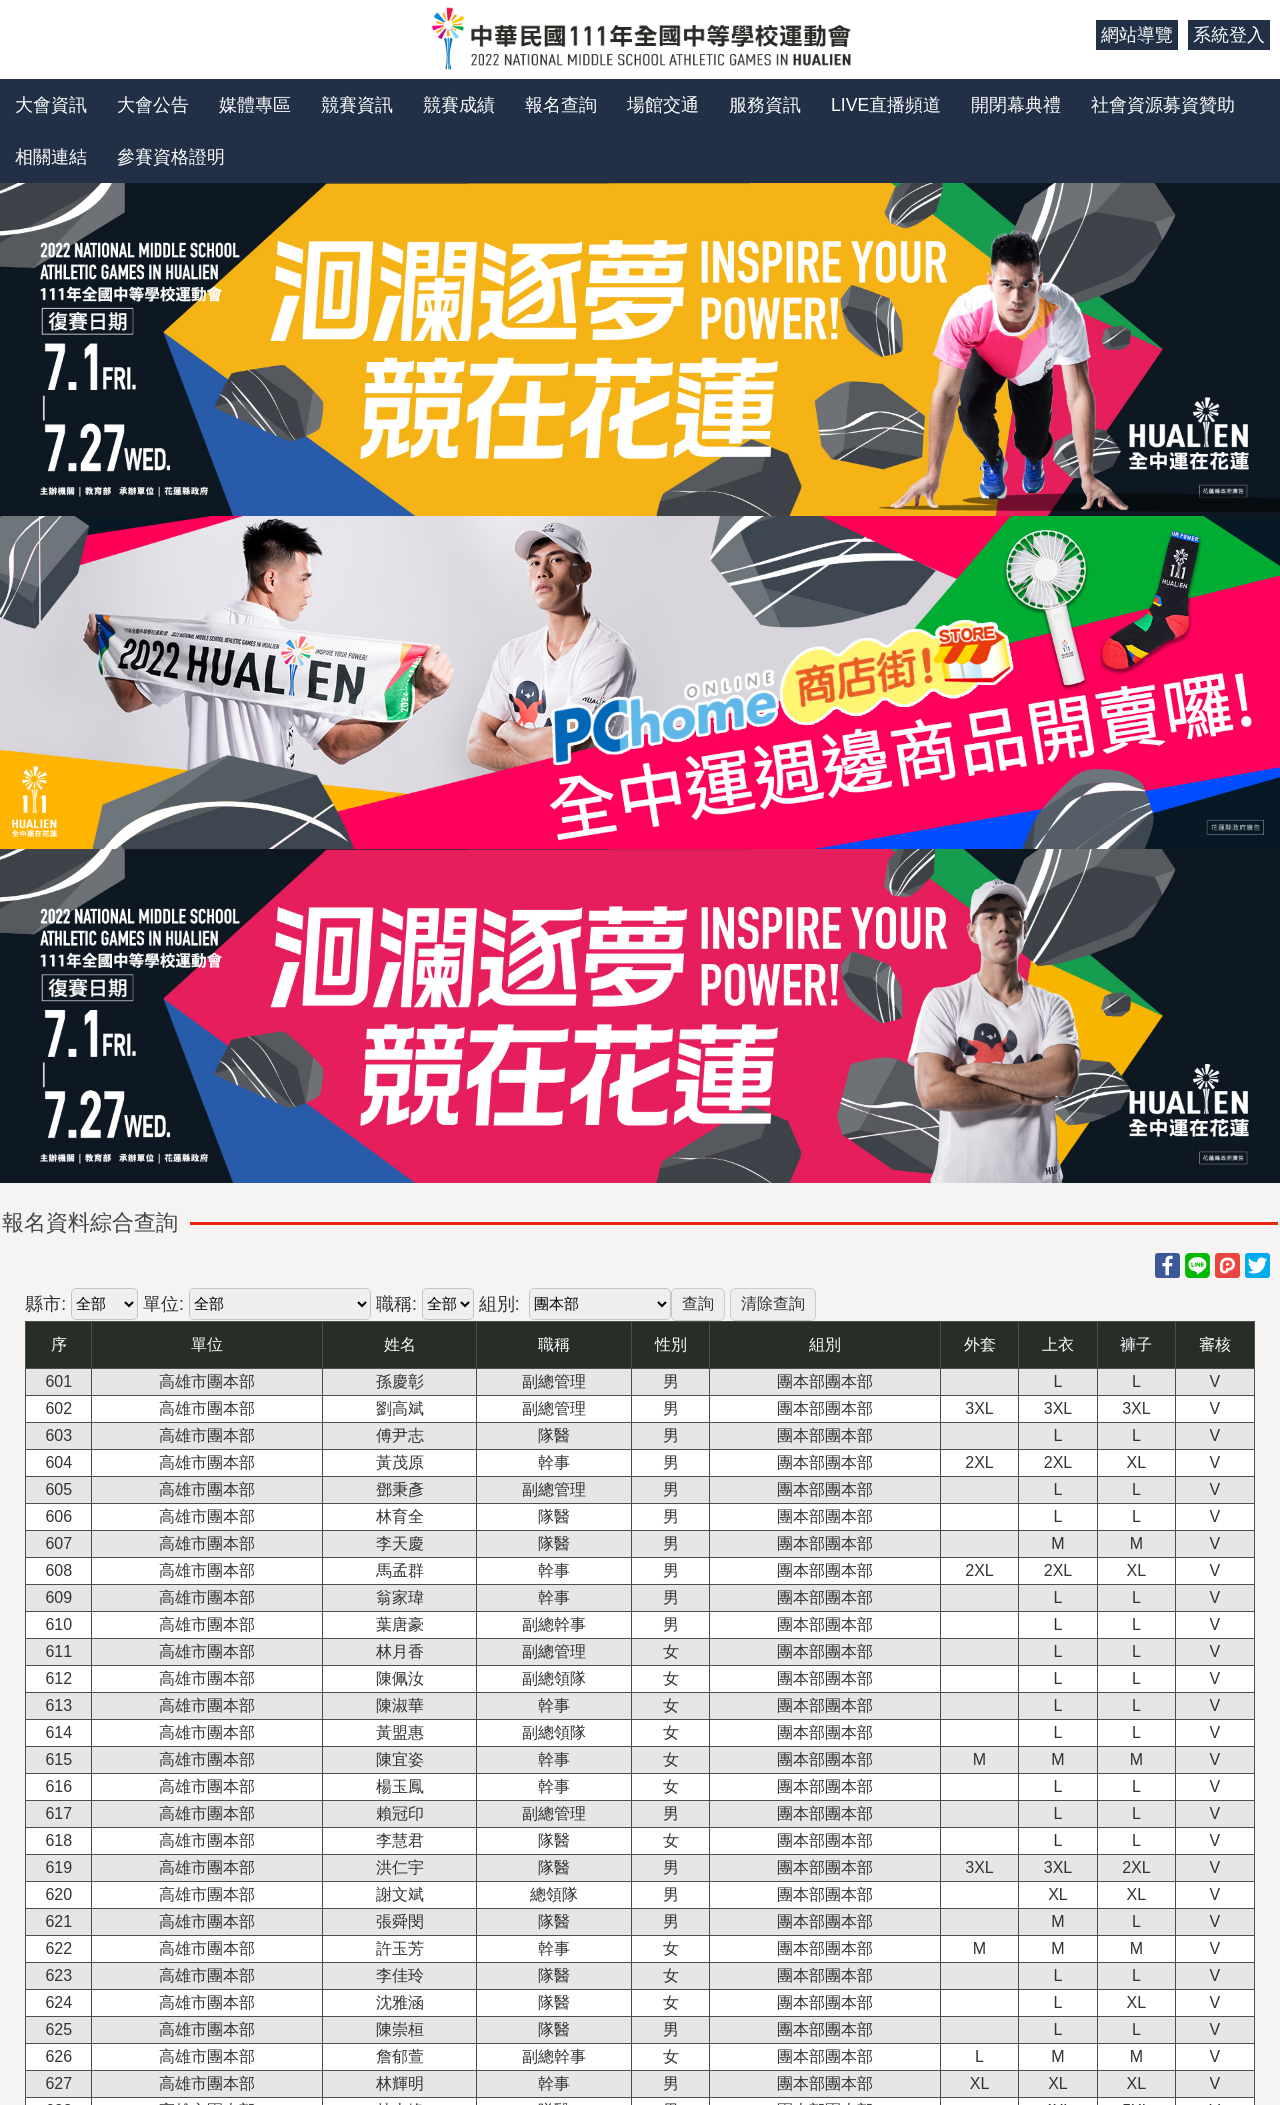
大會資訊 (51, 105)
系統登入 (1229, 35)
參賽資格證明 (171, 157)
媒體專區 (255, 105)
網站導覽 (1137, 35)
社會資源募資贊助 (1163, 105)
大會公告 (153, 105)
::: (1073, 35)
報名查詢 (561, 105)
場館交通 (663, 105)
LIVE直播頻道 (886, 105)
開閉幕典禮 (1016, 105)
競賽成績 (459, 105)
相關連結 (51, 157)
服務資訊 (765, 105)
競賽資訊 (357, 105)
